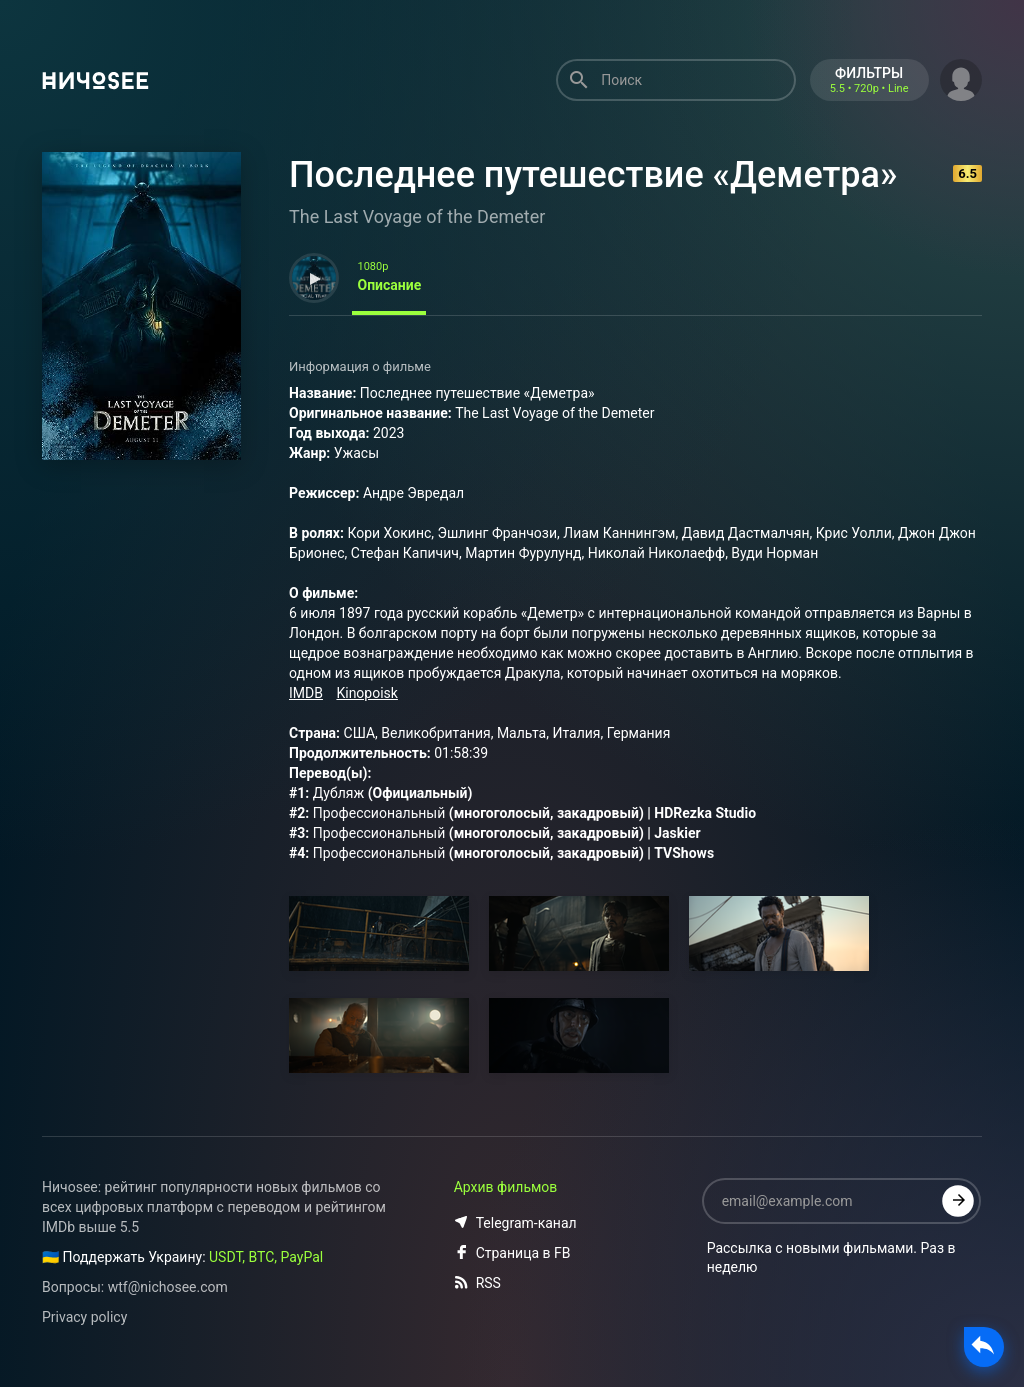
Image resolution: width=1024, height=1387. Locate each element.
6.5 (967, 173)
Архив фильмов (506, 1187)
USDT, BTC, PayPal (266, 1257)
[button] (961, 78)
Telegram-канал (515, 1223)
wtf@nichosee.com (168, 1287)
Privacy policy (84, 1317)
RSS (477, 1283)
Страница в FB (512, 1253)
